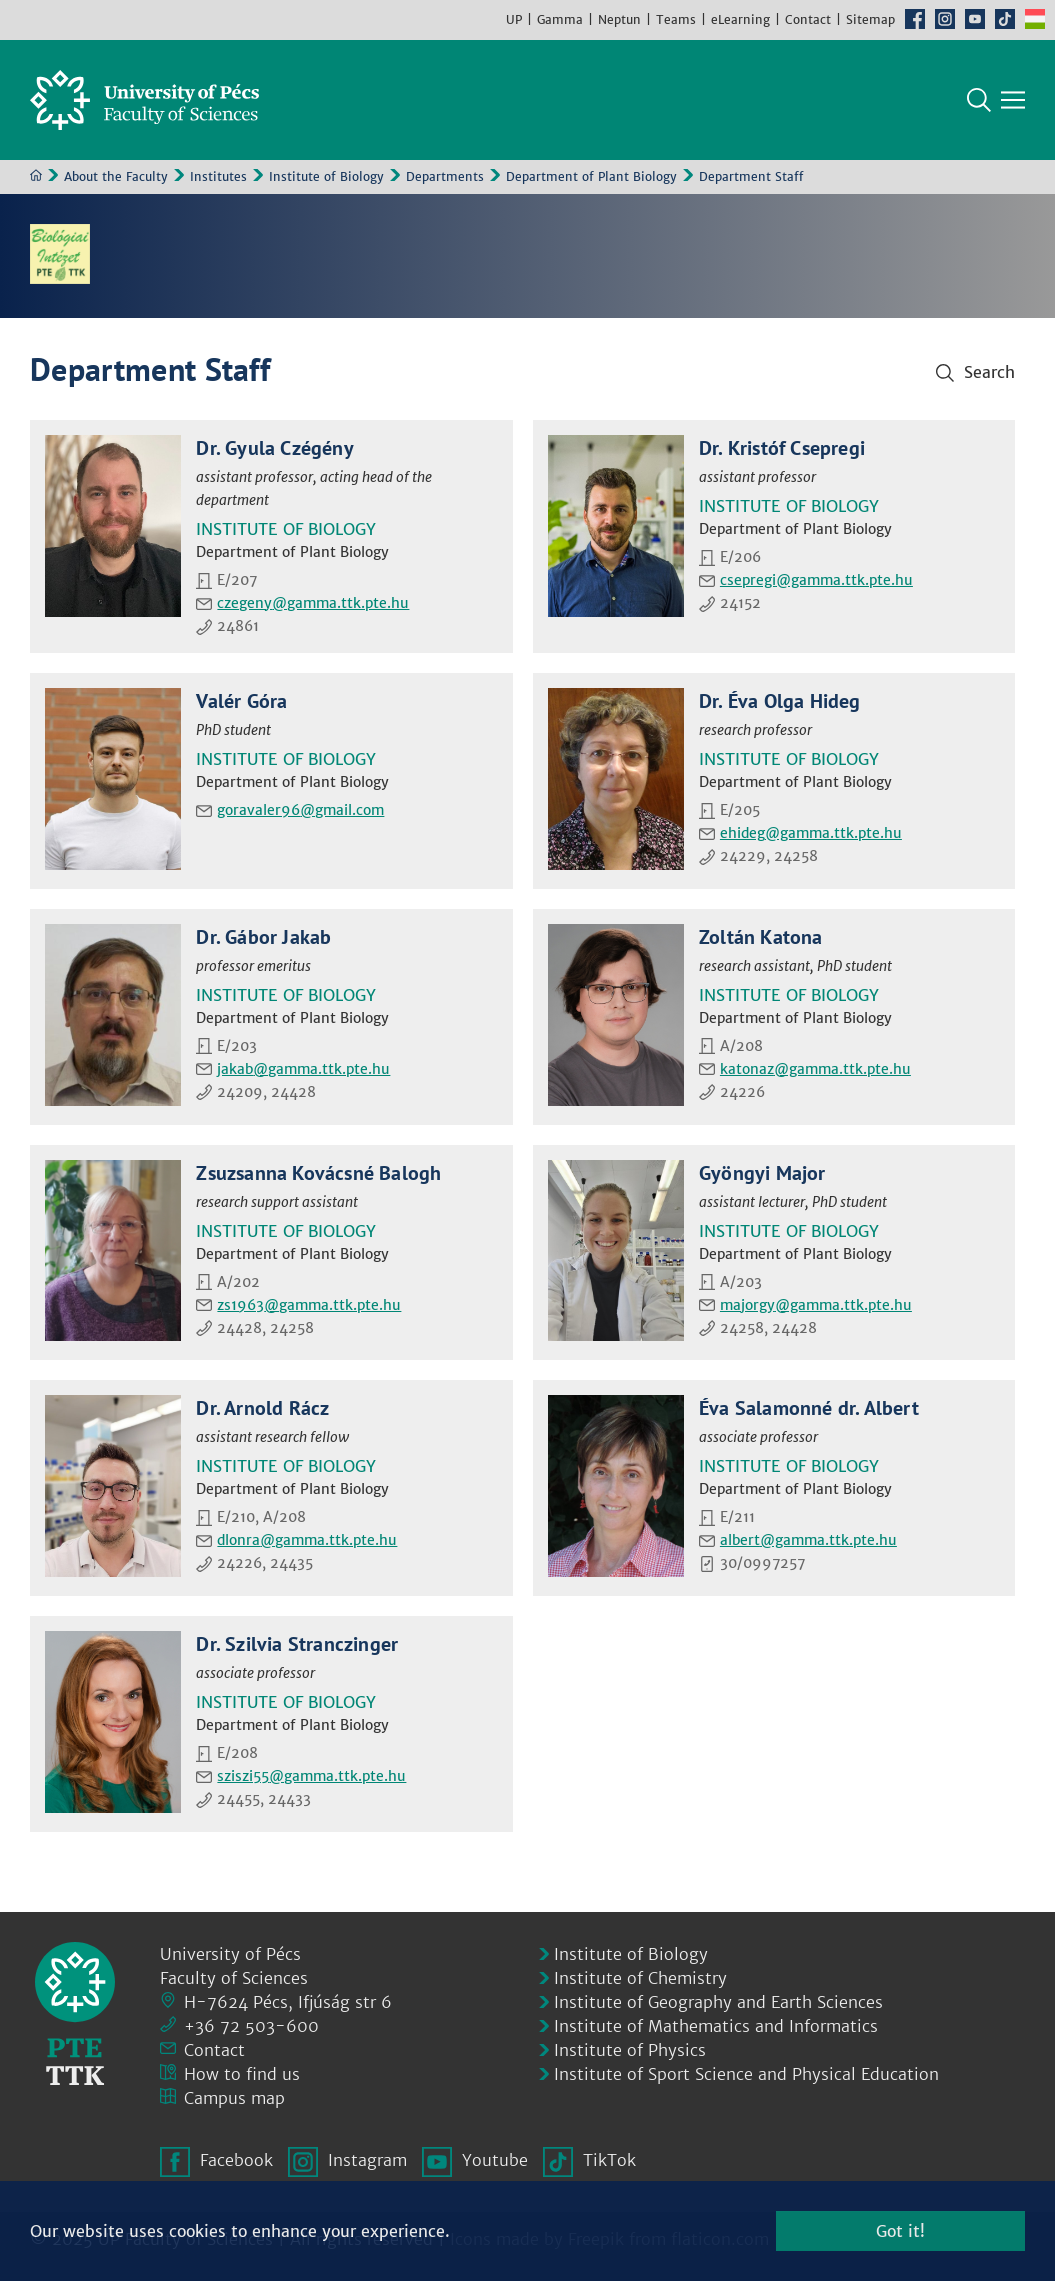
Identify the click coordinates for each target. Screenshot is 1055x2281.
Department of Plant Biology (591, 176)
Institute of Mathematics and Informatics (716, 2026)
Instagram (945, 19)
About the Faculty (116, 176)
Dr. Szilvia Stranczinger (297, 1644)
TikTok (1005, 19)
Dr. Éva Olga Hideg (780, 701)
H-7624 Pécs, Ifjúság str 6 (288, 2002)
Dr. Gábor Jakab (263, 937)
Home (36, 175)
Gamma (560, 19)
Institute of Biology (326, 176)
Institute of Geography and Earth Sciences (718, 2002)
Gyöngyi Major (762, 1173)
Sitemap (870, 19)
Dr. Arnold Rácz (262, 1408)
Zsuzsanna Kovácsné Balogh (318, 1173)
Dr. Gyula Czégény (274, 448)
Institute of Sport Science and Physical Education (746, 2074)
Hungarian (1035, 19)
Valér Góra (241, 701)
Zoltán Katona (761, 937)
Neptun (619, 19)
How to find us (242, 2074)
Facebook (915, 19)
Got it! (900, 2231)
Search (979, 100)
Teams (676, 19)
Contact (808, 19)
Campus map (234, 2098)
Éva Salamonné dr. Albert (809, 1408)
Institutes (218, 176)
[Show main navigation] (1013, 100)
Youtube (975, 19)
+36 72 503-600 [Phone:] (251, 2026)
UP (514, 19)
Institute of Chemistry (640, 1978)
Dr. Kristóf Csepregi (782, 448)
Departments (445, 176)
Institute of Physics (630, 2050)
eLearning (740, 19)
